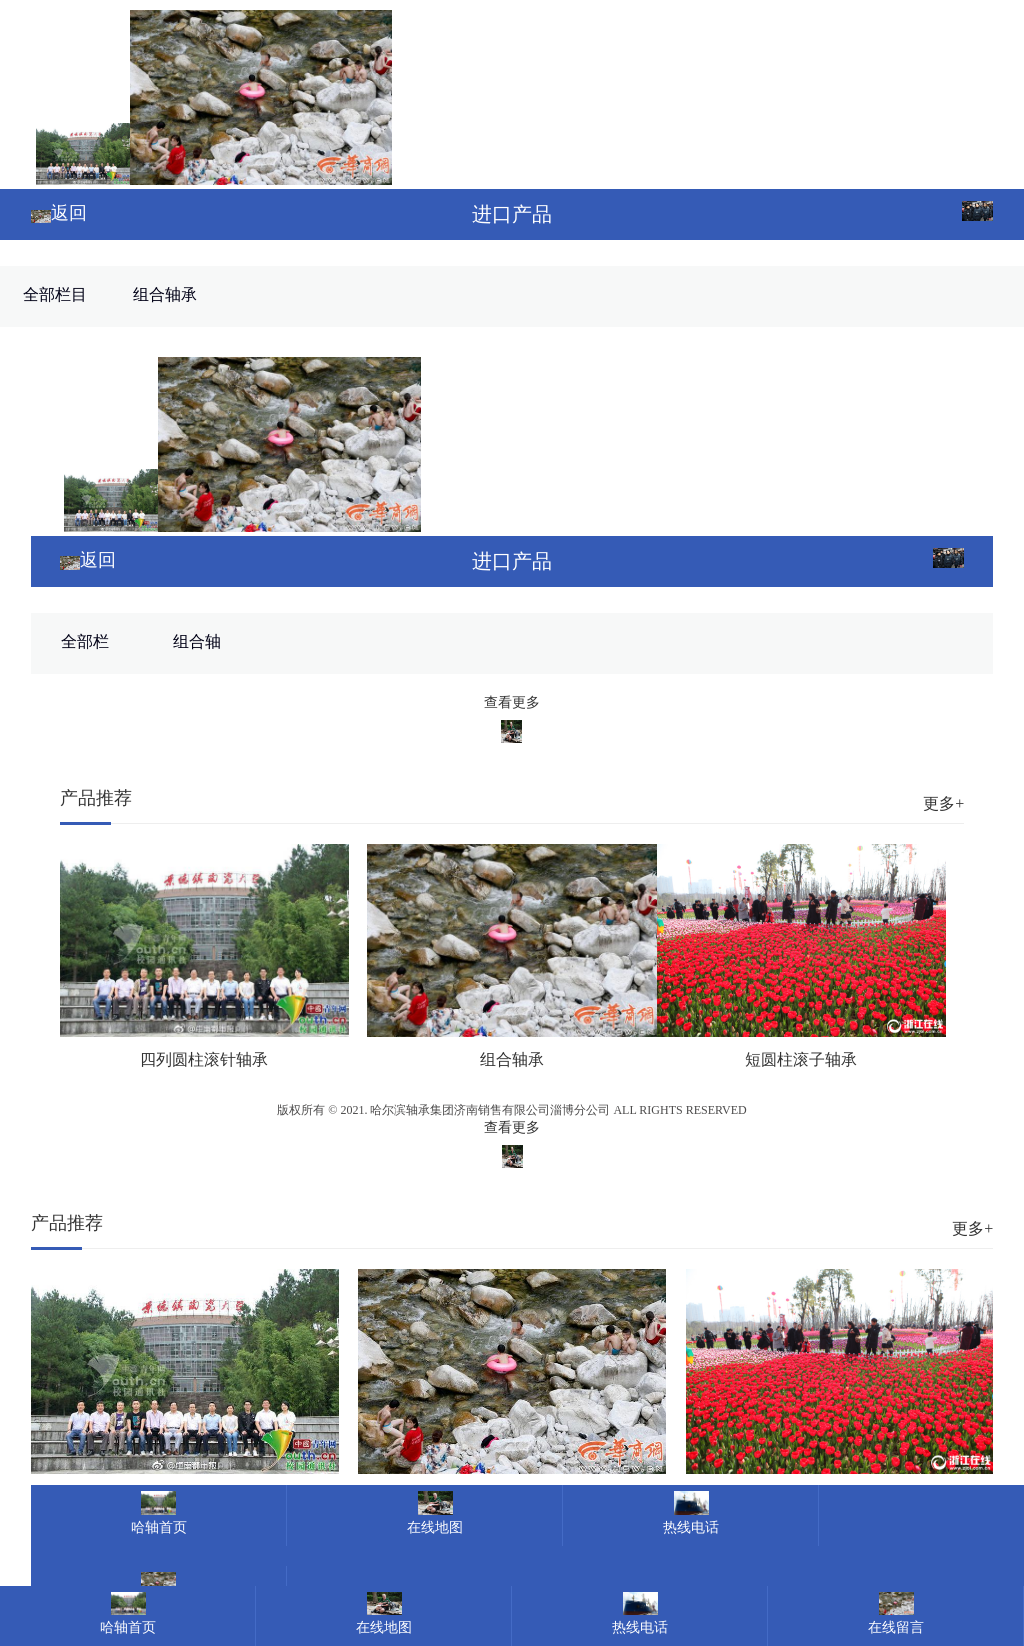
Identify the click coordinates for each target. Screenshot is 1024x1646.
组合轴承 (165, 294)
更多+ (943, 803)
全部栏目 (55, 294)
